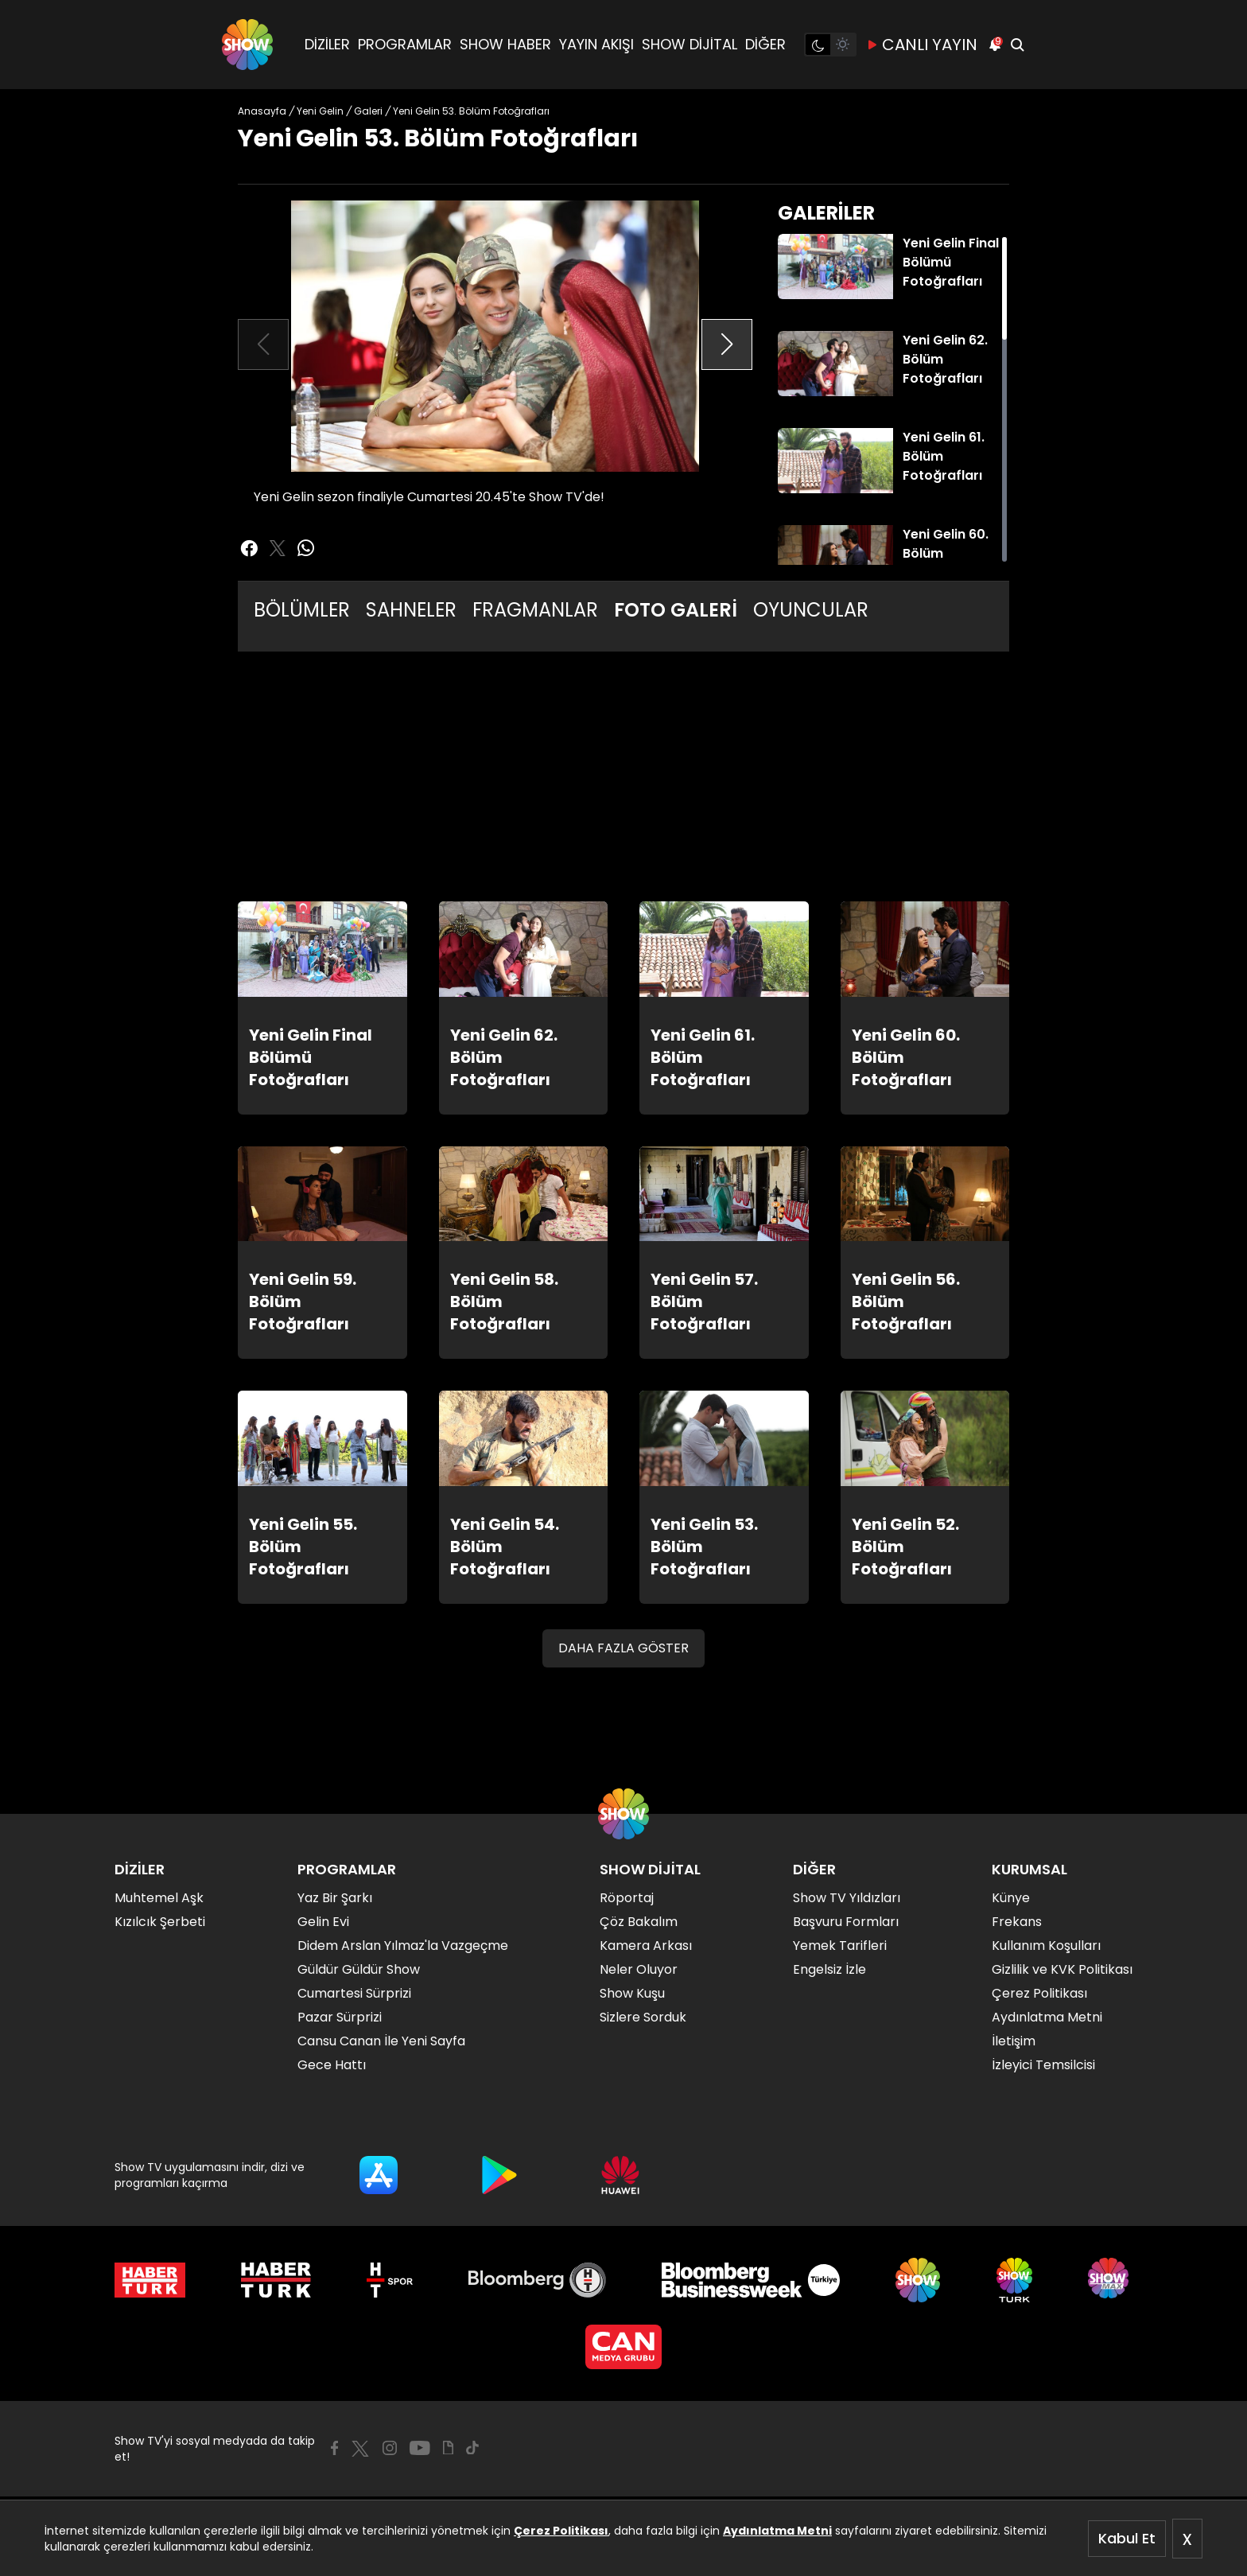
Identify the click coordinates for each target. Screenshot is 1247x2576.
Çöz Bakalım (639, 1922)
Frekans (1017, 1922)
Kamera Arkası (646, 1945)
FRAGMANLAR (535, 610)
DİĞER (765, 44)
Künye (1011, 1898)
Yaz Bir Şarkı (334, 1898)
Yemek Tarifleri (840, 1945)
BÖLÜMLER (302, 610)
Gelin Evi (323, 1922)
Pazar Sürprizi (339, 2017)
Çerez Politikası (561, 2531)
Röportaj (627, 1898)
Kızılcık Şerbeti (160, 1922)
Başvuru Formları (846, 1922)
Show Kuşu (632, 1993)
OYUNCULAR (810, 610)
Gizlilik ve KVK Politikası (1062, 1969)
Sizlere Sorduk (643, 2017)
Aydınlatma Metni (777, 2531)
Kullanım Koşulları (1046, 1945)
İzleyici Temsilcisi (1043, 2065)
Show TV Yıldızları (846, 1898)
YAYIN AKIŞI (596, 44)
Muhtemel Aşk (159, 1898)
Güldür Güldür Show (358, 1969)
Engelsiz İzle (829, 1969)
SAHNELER (411, 610)
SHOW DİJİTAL (689, 44)
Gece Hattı (331, 2065)
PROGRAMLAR (405, 44)
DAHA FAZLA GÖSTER (623, 1648)
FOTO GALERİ (675, 610)
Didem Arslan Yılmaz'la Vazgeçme (402, 1945)
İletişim (1013, 2041)
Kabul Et (1127, 2538)
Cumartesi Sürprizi (354, 1993)
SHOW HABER (505, 44)
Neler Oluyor (639, 1969)
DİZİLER (327, 44)
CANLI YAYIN (921, 44)
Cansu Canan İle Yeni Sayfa (381, 2041)
